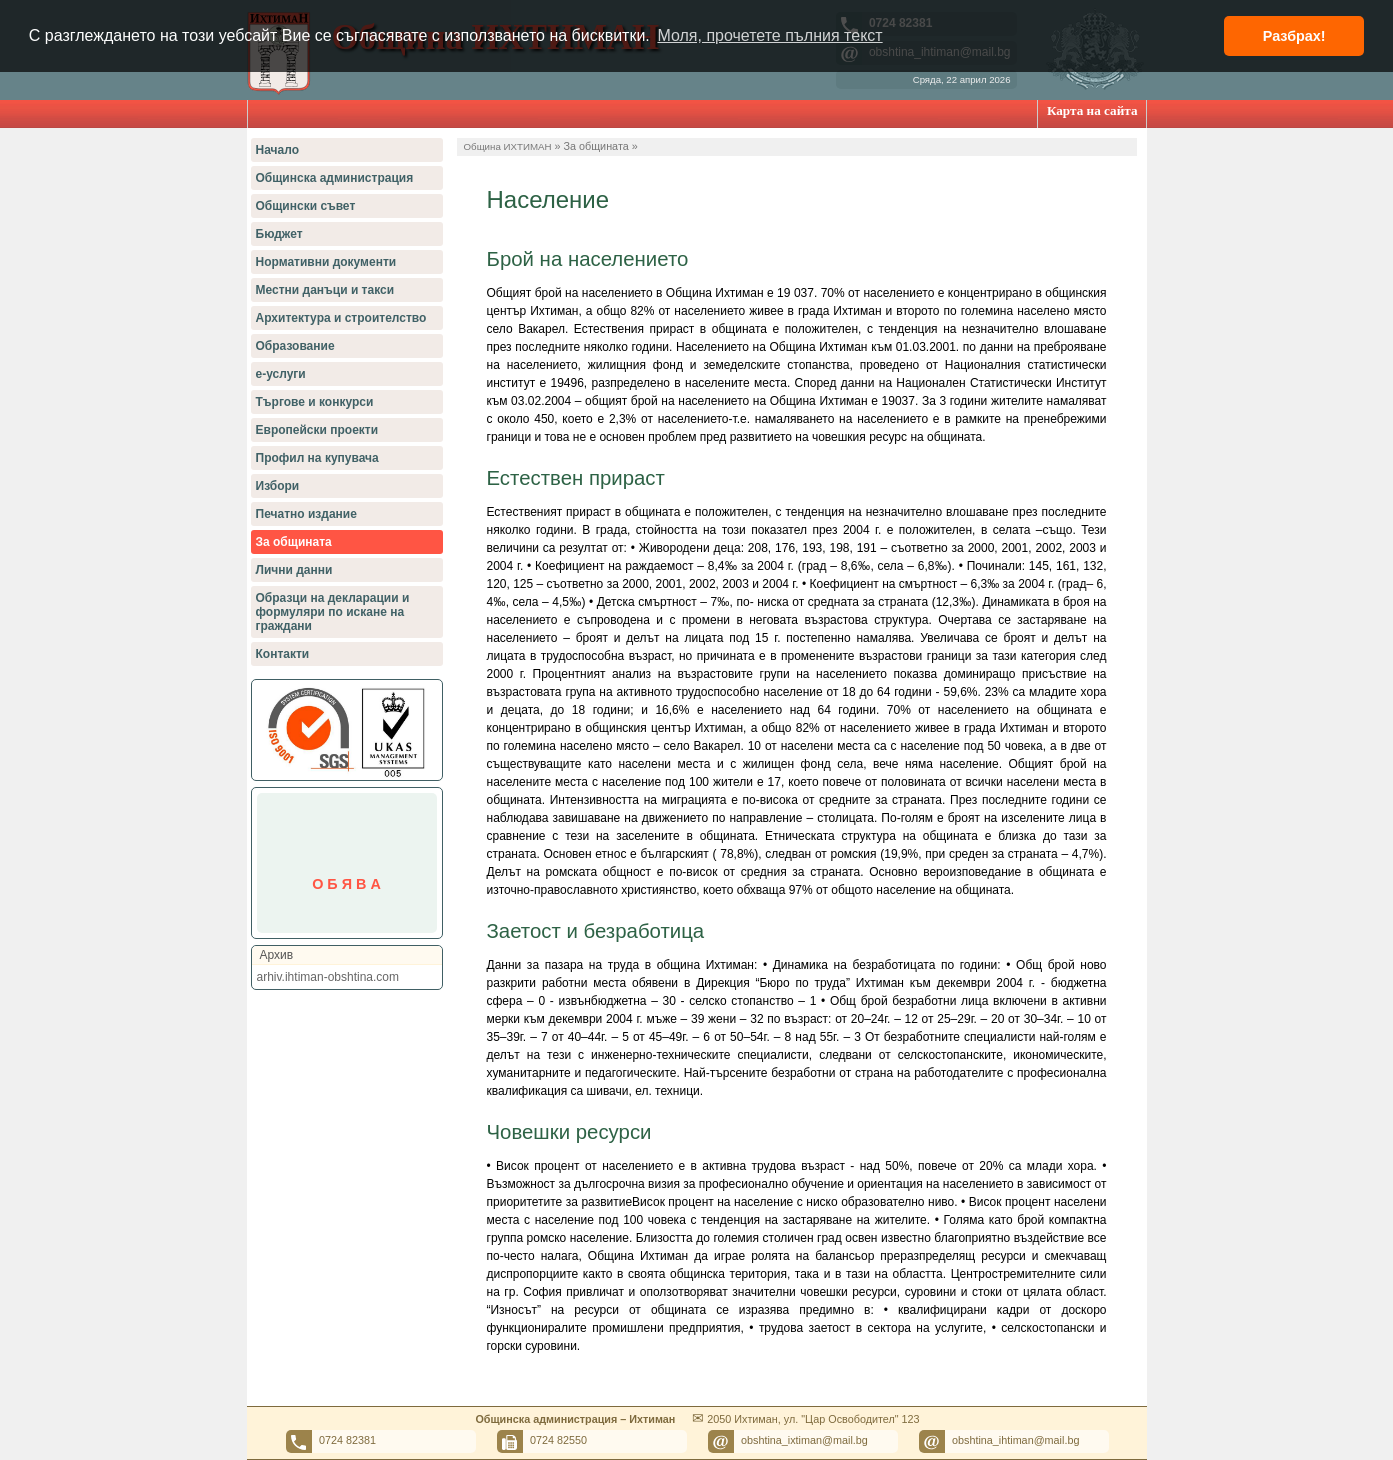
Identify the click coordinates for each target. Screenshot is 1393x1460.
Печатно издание (306, 514)
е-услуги (281, 374)
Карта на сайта (1092, 110)
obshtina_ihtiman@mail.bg (1015, 1440)
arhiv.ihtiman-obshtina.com (328, 977)
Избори (278, 486)
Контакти (283, 654)
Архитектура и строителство (341, 318)
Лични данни (294, 570)
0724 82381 (347, 1440)
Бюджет (279, 234)
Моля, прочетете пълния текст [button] (769, 35)
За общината (294, 542)
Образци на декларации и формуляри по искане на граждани (333, 612)
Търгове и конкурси (315, 402)
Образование (295, 346)
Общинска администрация (335, 178)
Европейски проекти (317, 430)
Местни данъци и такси (325, 290)
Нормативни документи (326, 262)
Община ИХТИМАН (508, 146)
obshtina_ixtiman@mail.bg (804, 1440)
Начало (277, 150)
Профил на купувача (317, 458)
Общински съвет (306, 206)
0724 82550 (558, 1440)
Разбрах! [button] (1294, 36)
